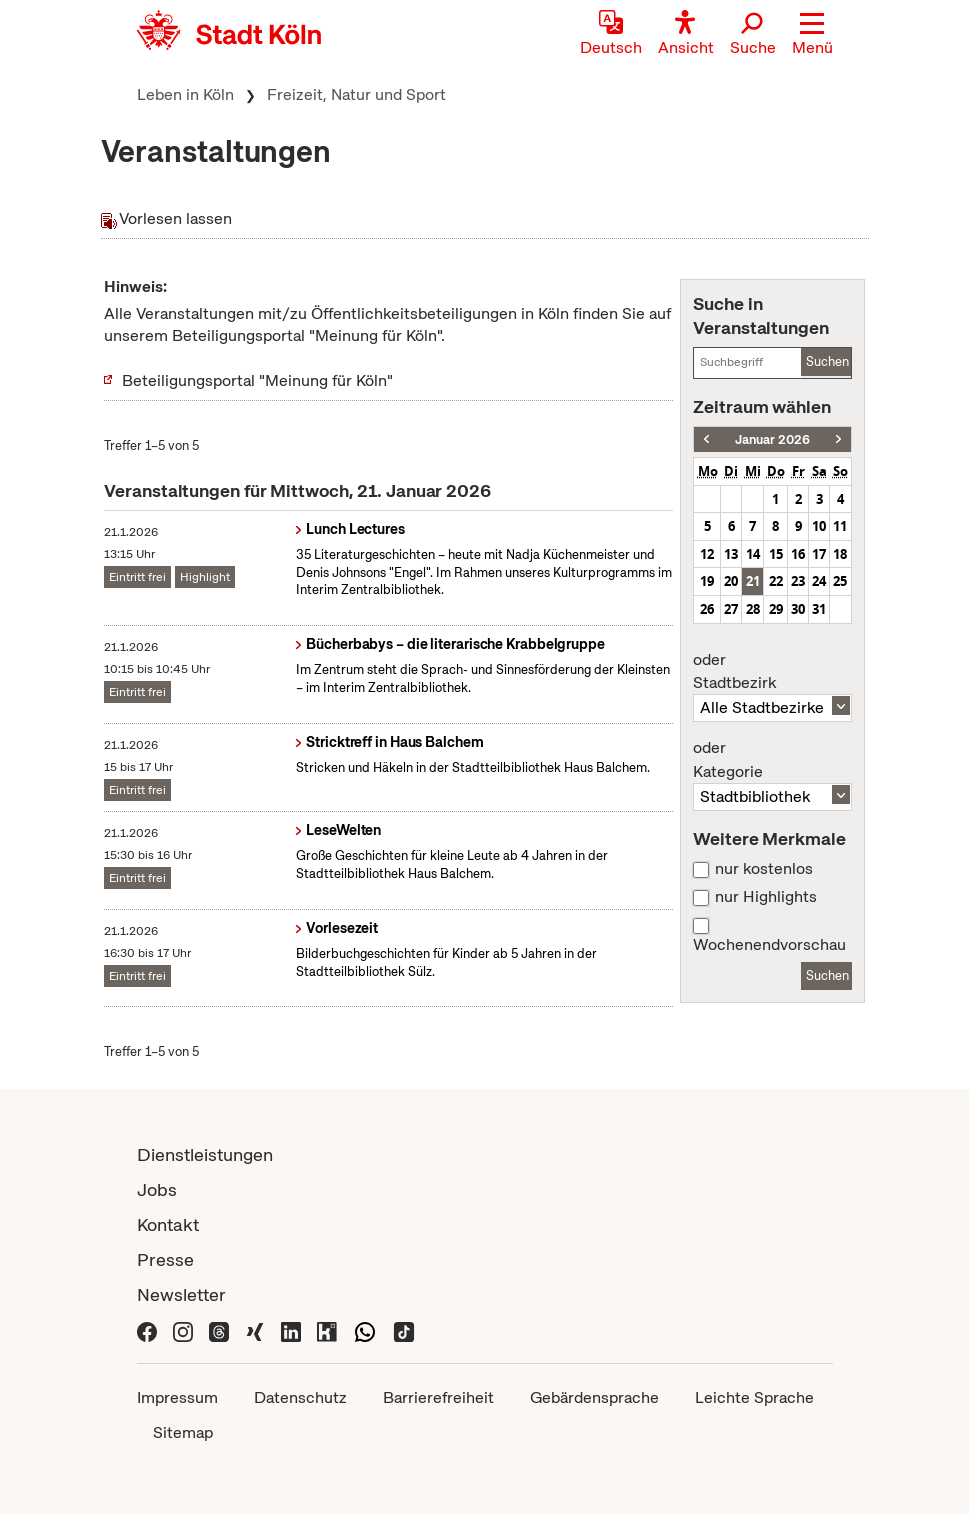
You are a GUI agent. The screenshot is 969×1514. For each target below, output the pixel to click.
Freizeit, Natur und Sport (356, 94)
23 (798, 581)
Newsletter (181, 1294)
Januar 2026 (772, 439)
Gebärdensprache (594, 1397)
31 (819, 609)
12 (707, 554)
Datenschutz (300, 1397)
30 (798, 609)
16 (798, 554)
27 (731, 609)
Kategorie (772, 760)
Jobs (157, 1189)
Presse (165, 1259)
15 (776, 554)
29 (776, 609)
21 (753, 581)
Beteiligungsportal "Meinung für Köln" (257, 380)
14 (753, 554)
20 (731, 581)
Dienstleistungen (205, 1154)
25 (840, 581)
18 (840, 554)
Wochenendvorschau (769, 945)
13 (731, 554)
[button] (812, 35)
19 (707, 581)
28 (753, 609)
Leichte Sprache (754, 1397)
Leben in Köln (185, 94)
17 (819, 554)
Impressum (177, 1397)
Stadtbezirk (772, 672)
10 (819, 526)
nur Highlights (766, 897)
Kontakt (168, 1224)
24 (819, 581)
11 (840, 526)
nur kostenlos (764, 869)
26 (707, 609)
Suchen (827, 361)
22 (776, 581)
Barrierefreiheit (438, 1397)
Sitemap (183, 1432)
